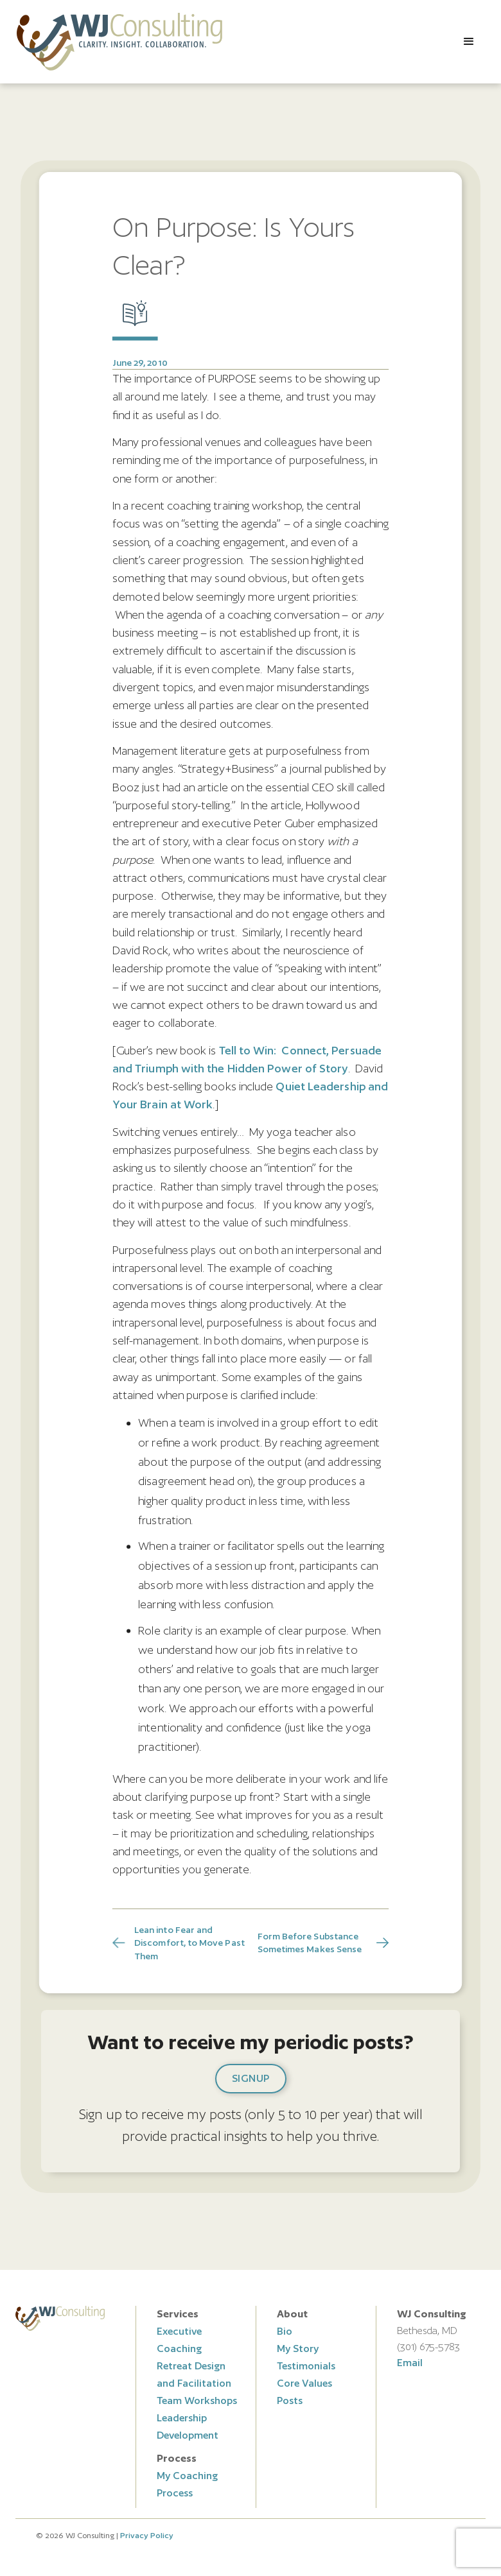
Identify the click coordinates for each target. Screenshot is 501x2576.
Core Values (304, 2383)
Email (410, 2363)
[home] (119, 42)
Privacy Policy (146, 2535)
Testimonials (306, 2366)
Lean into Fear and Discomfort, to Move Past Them (189, 1943)
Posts (290, 2400)
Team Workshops (197, 2400)
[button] (468, 41)
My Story (298, 2348)
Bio (284, 2331)
